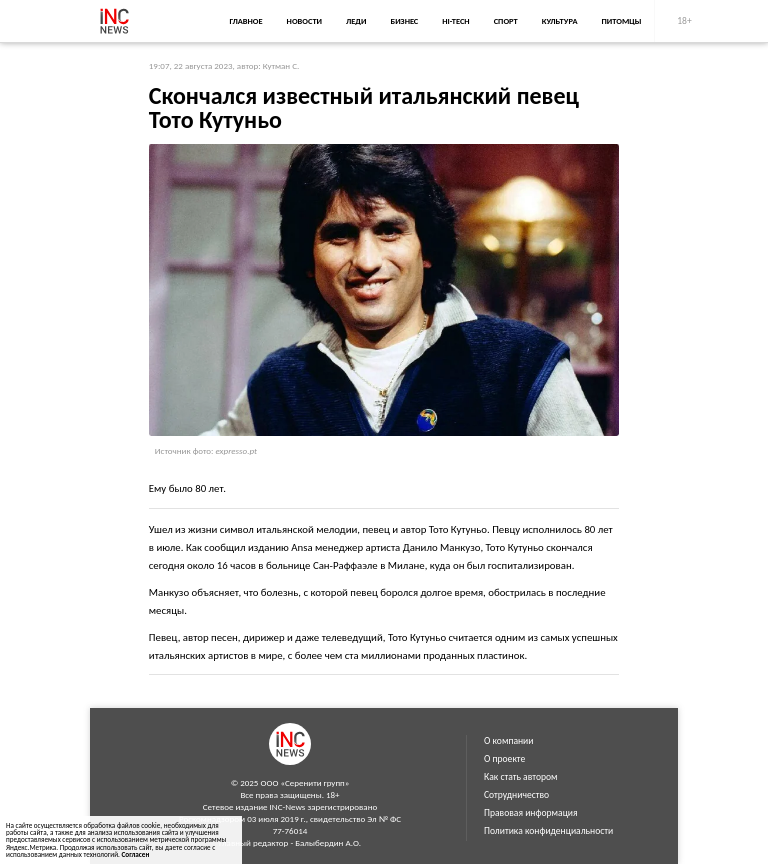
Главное (245, 21)
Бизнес (404, 21)
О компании (508, 741)
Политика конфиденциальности (548, 831)
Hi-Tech (455, 21)
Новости (304, 21)
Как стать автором (521, 777)
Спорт (506, 21)
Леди (356, 21)
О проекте (504, 759)
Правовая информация (531, 813)
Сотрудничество (516, 795)
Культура (560, 21)
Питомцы (622, 21)
